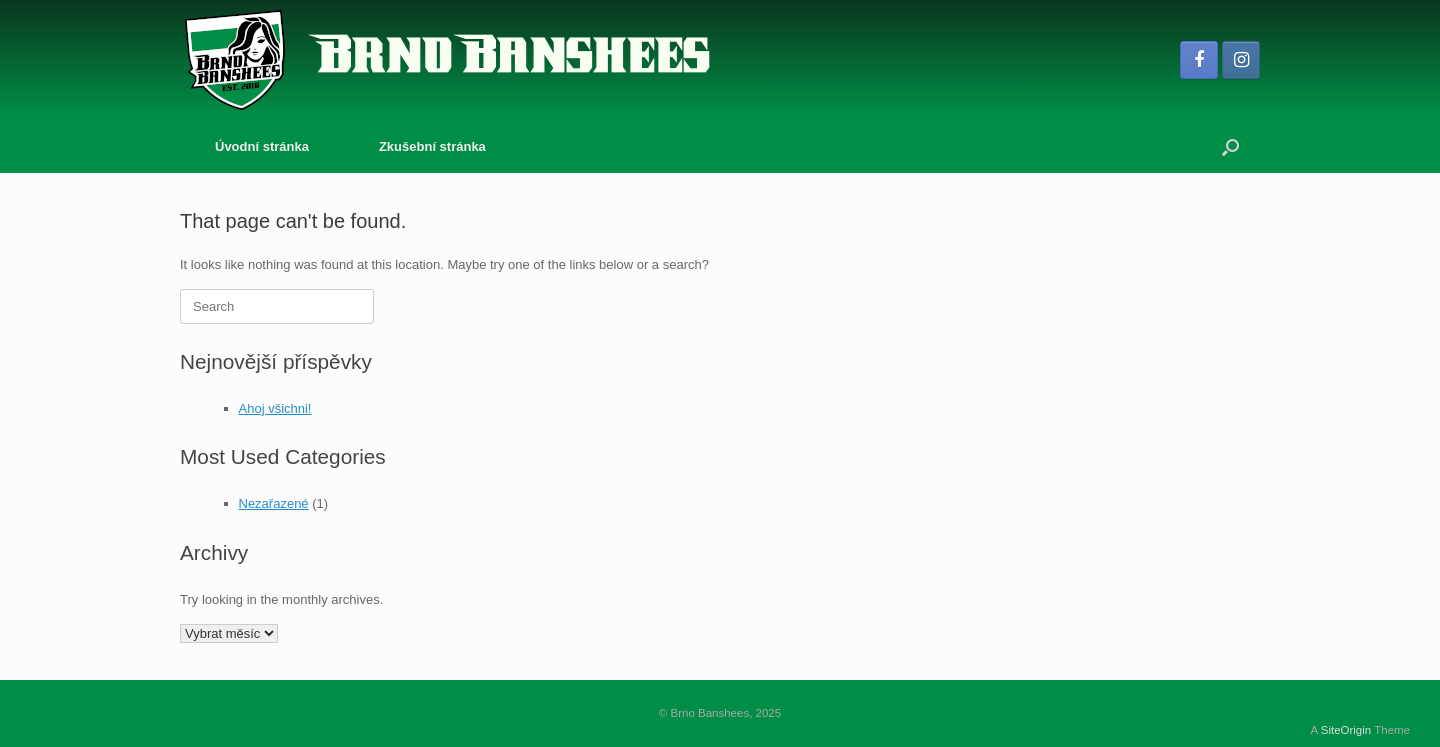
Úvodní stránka (262, 146)
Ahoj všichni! (275, 408)
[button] (1230, 146)
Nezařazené (274, 503)
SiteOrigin (1346, 730)
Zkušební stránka (432, 146)
